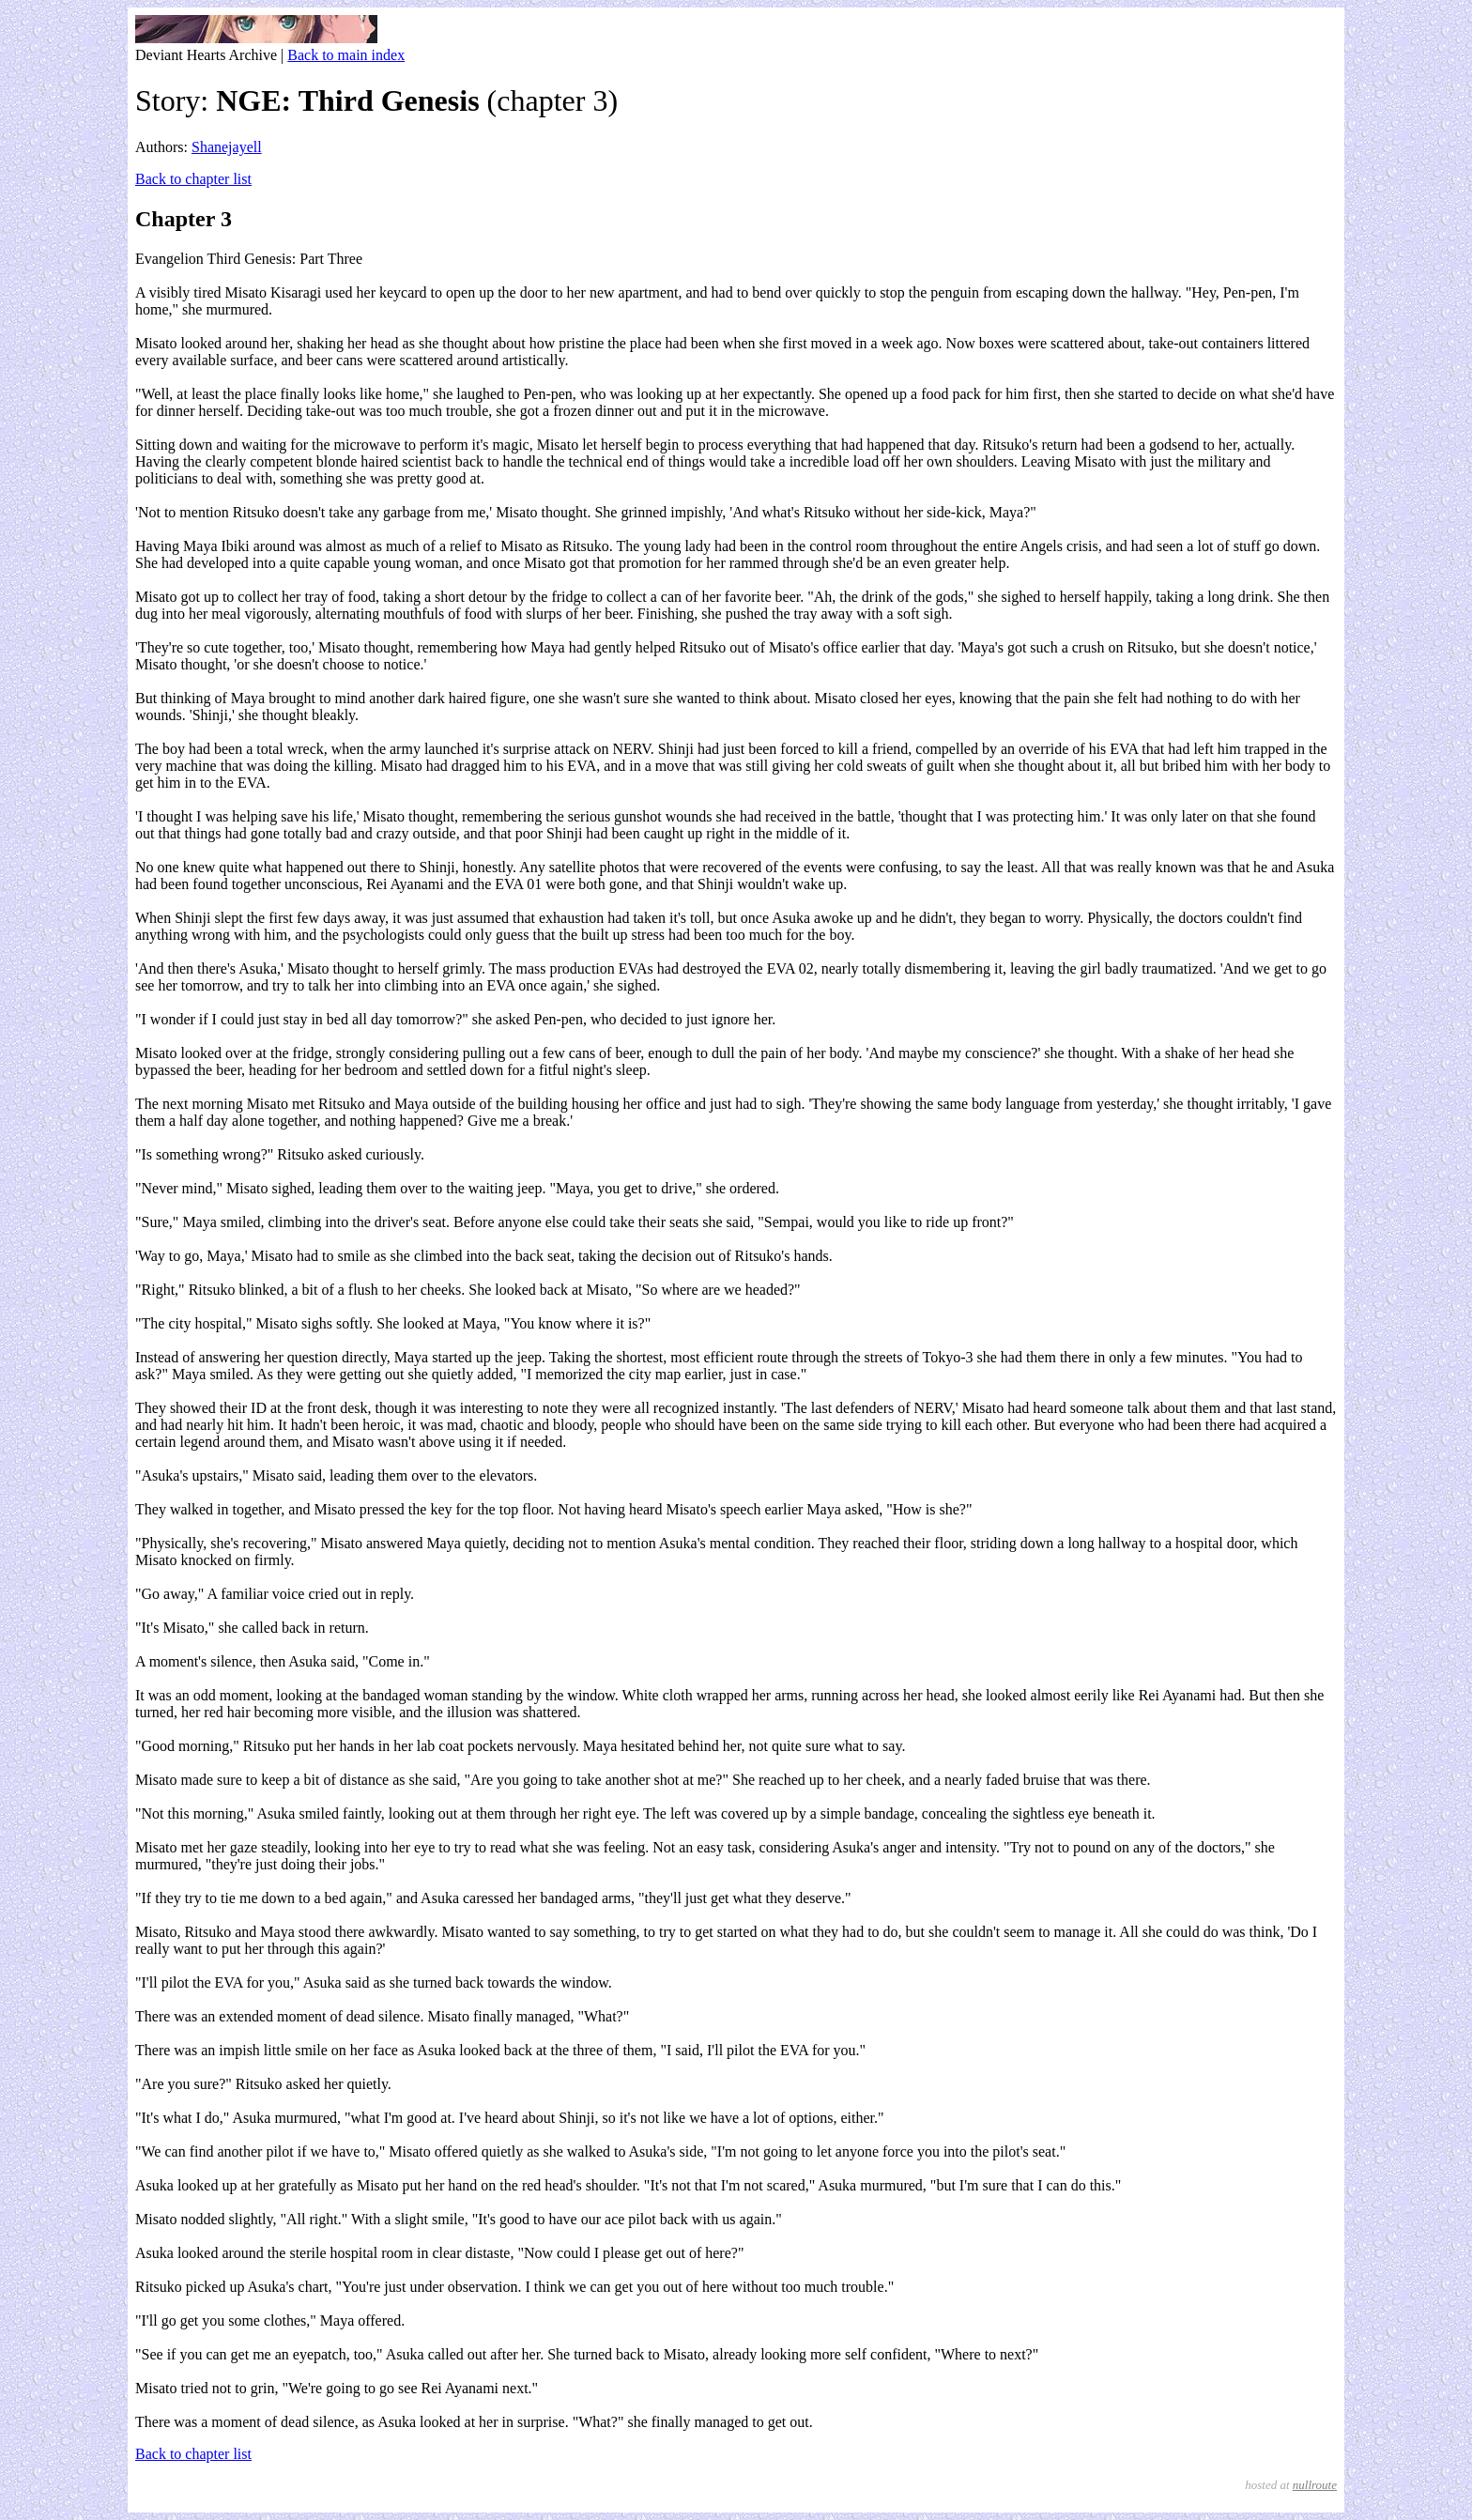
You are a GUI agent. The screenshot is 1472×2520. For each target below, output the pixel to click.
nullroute (1315, 2485)
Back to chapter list (193, 179)
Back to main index (346, 55)
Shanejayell (227, 147)
